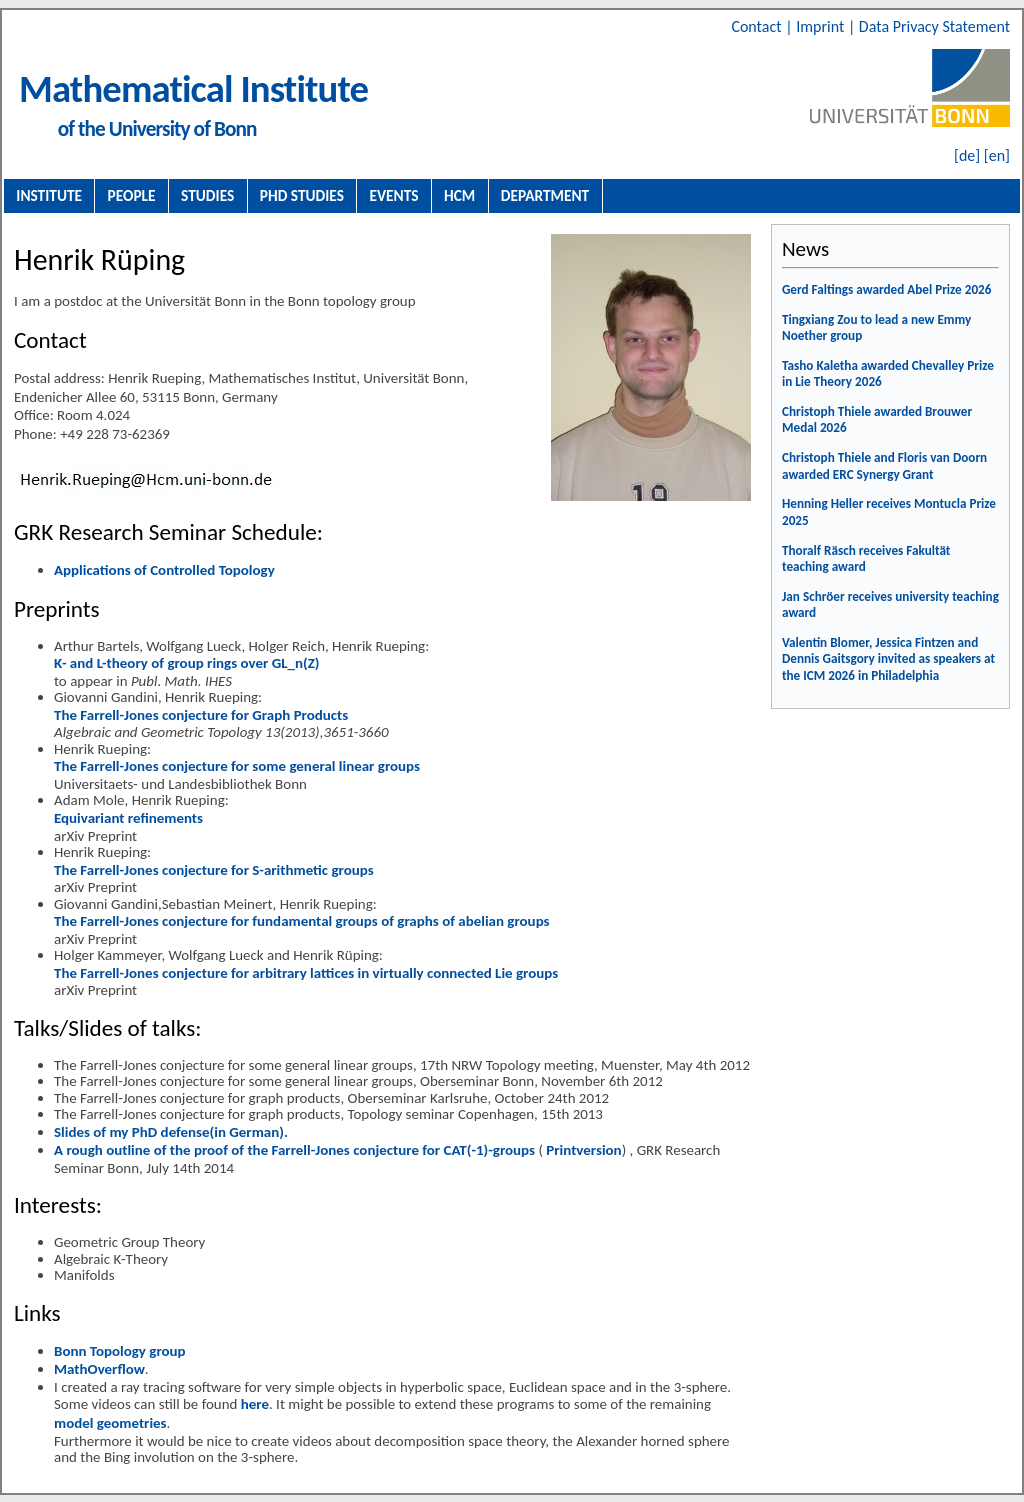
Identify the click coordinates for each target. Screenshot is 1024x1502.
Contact (758, 26)
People (132, 195)
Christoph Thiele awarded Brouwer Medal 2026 (877, 420)
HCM (459, 195)
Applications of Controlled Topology (164, 570)
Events (394, 195)
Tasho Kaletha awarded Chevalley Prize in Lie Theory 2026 (888, 374)
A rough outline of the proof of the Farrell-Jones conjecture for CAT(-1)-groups (294, 1150)
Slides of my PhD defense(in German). (171, 1132)
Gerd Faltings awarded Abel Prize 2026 (887, 289)
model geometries (110, 1423)
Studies (207, 195)
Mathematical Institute (193, 88)
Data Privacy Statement (934, 26)
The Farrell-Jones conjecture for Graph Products (201, 715)
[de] (967, 155)
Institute (49, 195)
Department (545, 195)
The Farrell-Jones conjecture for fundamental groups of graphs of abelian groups (302, 921)
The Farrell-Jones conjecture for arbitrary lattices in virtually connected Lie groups (306, 973)
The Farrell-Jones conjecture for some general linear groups (237, 766)
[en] (997, 155)
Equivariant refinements (128, 818)
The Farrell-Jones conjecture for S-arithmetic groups (214, 870)
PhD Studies (302, 195)
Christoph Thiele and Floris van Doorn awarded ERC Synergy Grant (884, 466)
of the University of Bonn (157, 129)
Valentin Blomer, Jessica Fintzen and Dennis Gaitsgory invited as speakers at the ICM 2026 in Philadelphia (888, 659)
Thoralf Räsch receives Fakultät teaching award (866, 559)
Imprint (822, 26)
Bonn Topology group (120, 1351)
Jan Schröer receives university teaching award (890, 605)
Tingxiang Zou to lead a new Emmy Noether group (876, 328)
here (255, 1404)
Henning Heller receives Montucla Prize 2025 (889, 512)
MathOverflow (99, 1369)
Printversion (582, 1150)
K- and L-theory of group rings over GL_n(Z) (186, 663)
